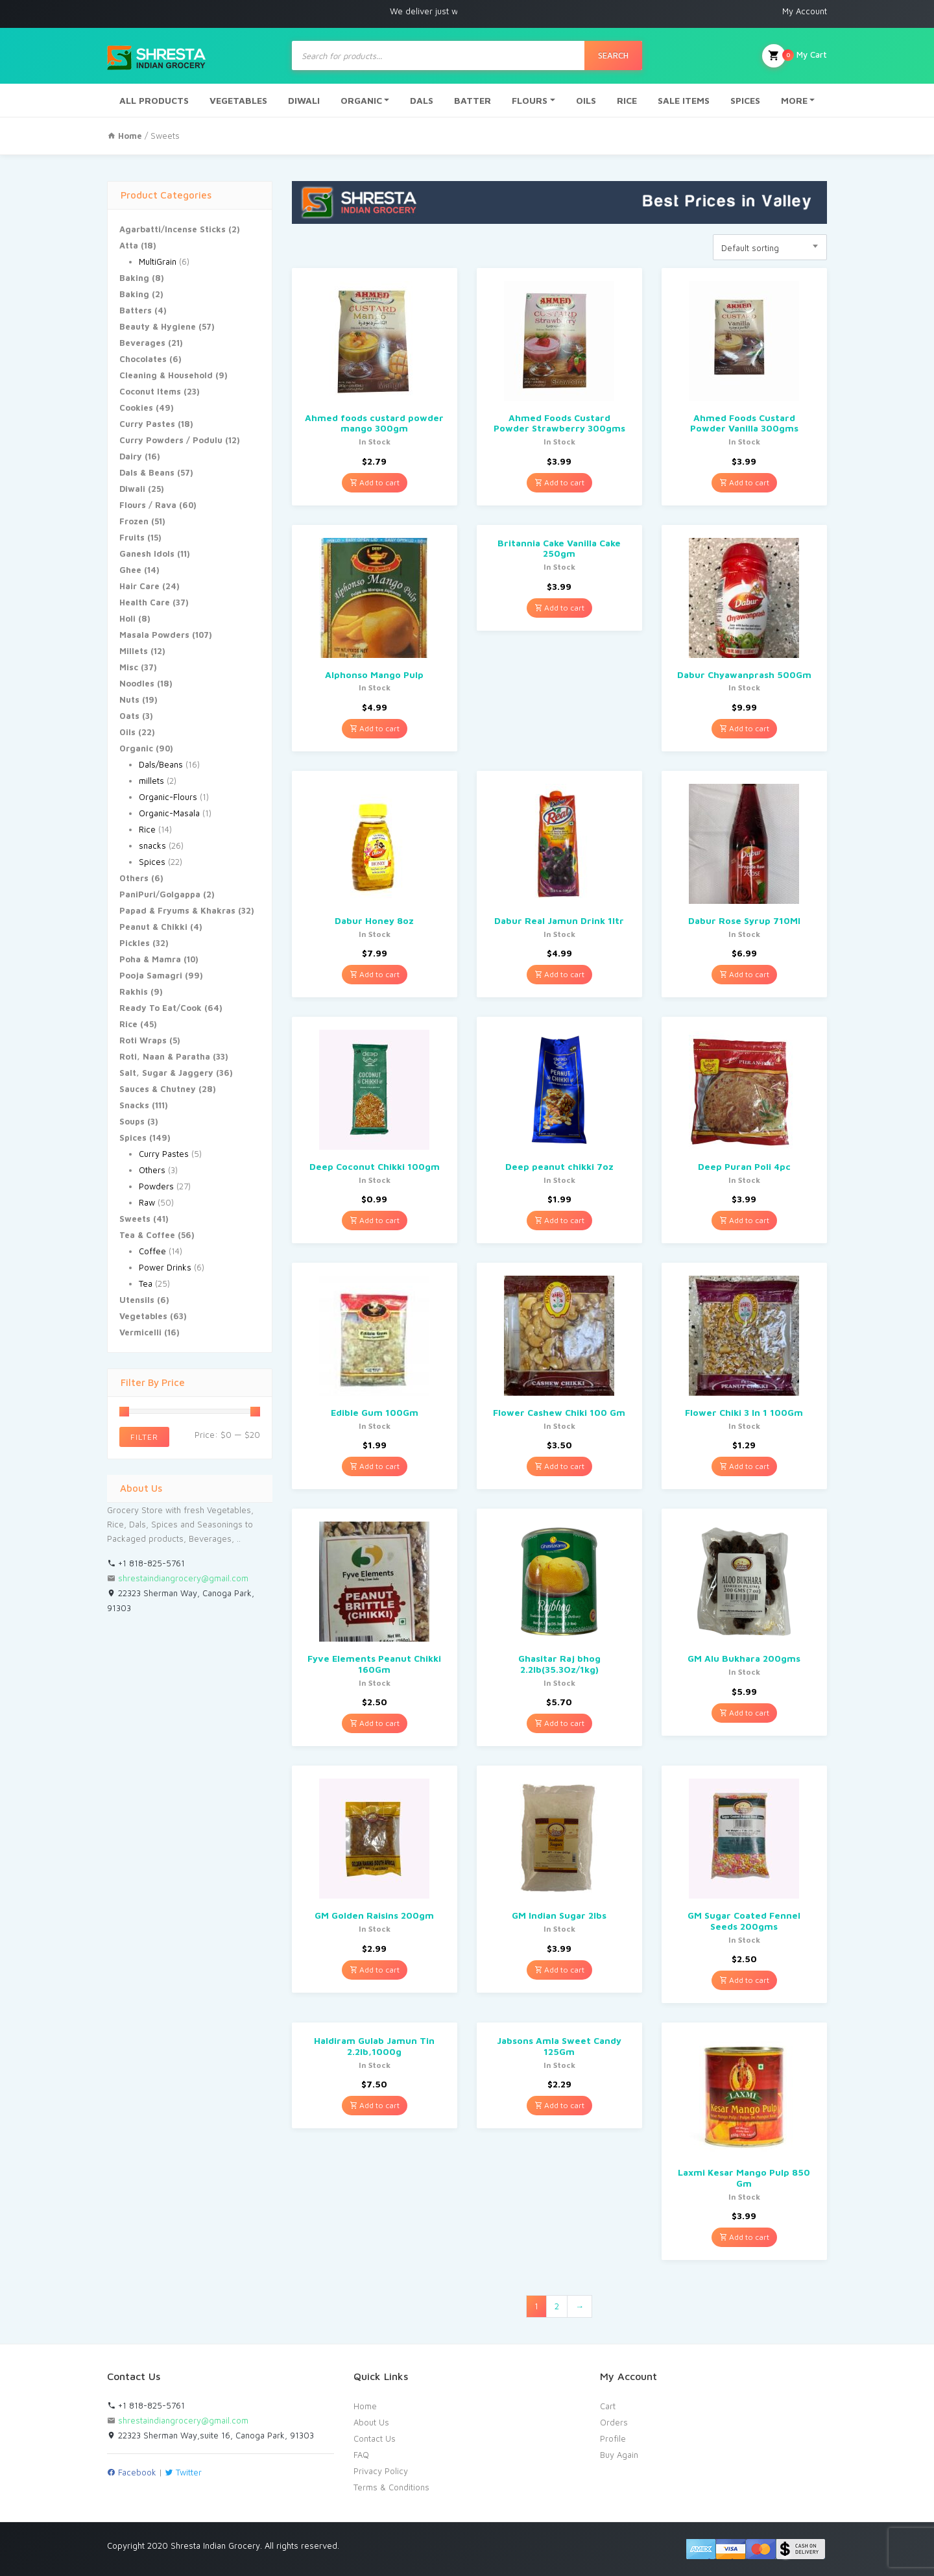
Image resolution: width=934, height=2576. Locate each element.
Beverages (142, 342)
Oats (129, 716)
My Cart (794, 55)
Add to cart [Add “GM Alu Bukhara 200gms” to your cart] (744, 1713)
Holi (127, 618)
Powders (156, 1186)
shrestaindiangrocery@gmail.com (183, 1578)
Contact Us (374, 2438)
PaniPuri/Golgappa (159, 894)
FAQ (361, 2454)
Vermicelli (140, 1332)
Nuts (129, 699)
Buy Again (619, 2454)
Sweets (134, 1218)
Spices (152, 862)
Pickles (134, 943)
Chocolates (143, 359)
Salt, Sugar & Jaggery (166, 1072)
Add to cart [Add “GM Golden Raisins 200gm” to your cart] (375, 1970)
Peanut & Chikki (153, 926)
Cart (608, 2406)
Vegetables (143, 1316)
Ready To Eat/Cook (160, 1007)
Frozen (134, 521)
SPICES (745, 100)
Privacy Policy (380, 2471)
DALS (421, 100)
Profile (613, 2438)
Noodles (136, 683)
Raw (147, 1202)
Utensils (136, 1299)
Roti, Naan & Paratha (164, 1056)
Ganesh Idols (146, 553)
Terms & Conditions (391, 2487)
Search (613, 55)
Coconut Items (150, 391)
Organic (136, 748)
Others (134, 878)
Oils (127, 732)
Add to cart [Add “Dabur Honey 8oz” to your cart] (375, 974)
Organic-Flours (168, 797)
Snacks (134, 1105)
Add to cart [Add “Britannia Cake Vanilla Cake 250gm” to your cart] (559, 608)
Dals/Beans (161, 764)
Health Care (144, 602)
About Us (371, 2422)
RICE (627, 100)
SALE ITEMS (684, 100)
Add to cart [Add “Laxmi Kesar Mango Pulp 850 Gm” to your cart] (744, 2237)
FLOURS (529, 100)
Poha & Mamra (150, 959)
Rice (147, 829)
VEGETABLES (238, 100)
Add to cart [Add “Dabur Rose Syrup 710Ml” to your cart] (744, 974)
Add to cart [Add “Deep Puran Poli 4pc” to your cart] (744, 1220)
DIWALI (304, 100)
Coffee (152, 1251)
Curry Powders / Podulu (170, 440)
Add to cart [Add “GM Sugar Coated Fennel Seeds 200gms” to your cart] (744, 1980)
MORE (794, 100)
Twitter (183, 2472)
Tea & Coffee (147, 1235)
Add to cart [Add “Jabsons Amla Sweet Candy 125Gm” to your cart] (559, 2105)
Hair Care (139, 586)
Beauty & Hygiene (157, 326)
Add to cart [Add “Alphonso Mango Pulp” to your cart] (375, 728)
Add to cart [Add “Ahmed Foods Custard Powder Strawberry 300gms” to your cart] (559, 482)
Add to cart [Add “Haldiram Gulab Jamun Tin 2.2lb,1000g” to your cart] (375, 2105)
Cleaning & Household (166, 375)
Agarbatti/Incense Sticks (172, 229)
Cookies (136, 407)
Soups (132, 1121)
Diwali (132, 488)
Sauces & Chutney (157, 1089)
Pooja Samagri (150, 975)
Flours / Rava (147, 505)
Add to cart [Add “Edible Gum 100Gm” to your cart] (375, 1466)
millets (151, 780)
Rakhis (133, 991)
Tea (145, 1283)
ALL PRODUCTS (154, 100)
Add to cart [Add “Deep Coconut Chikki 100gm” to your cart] (375, 1220)
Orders (614, 2422)
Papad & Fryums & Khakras (177, 910)
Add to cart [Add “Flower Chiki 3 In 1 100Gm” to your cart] (744, 1466)
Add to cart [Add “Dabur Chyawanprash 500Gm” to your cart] (744, 728)
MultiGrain (157, 261)
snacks (152, 845)
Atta (128, 245)
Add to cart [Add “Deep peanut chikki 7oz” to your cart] (559, 1220)
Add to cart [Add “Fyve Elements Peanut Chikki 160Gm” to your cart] (375, 1723)
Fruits (132, 537)
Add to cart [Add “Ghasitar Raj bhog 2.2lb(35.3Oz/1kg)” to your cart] (559, 1723)
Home (365, 2406)
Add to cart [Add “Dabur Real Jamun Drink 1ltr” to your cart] (559, 974)
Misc (128, 667)
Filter (144, 1437)
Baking (134, 278)
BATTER (472, 100)
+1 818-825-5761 (146, 1563)
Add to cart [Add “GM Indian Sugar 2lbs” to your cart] (559, 1970)
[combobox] (770, 247)
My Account (804, 11)
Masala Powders (154, 634)
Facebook (131, 2472)
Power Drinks (165, 1267)
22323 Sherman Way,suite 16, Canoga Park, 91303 (210, 2435)
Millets (133, 651)
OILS (586, 100)
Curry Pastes (147, 424)
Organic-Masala (169, 813)
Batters (135, 310)
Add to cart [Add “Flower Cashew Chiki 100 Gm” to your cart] (559, 1466)
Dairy (130, 456)
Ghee (130, 570)
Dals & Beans (146, 472)
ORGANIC (361, 100)
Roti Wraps (143, 1040)
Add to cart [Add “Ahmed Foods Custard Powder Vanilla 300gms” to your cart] (744, 482)
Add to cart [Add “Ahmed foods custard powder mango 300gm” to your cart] (375, 482)
